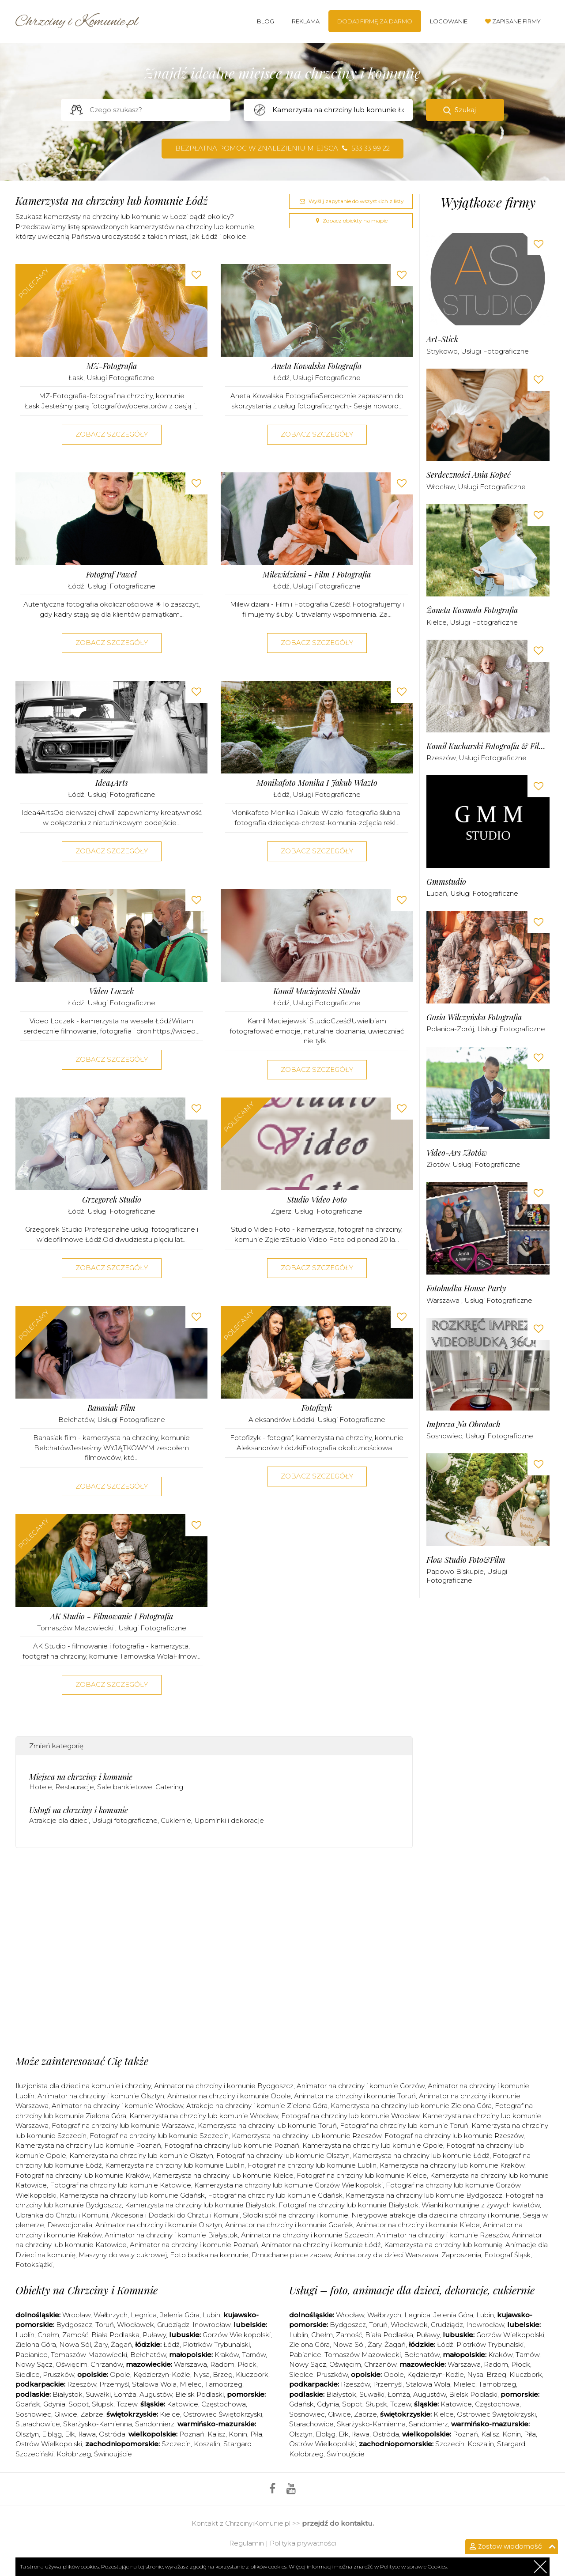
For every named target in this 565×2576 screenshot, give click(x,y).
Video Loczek (111, 991)
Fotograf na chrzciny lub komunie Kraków (82, 2175)
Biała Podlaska (115, 2335)
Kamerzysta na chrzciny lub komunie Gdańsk (132, 2195)
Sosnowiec (444, 1436)
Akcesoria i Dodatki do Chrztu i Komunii (175, 2215)
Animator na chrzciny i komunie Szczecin (307, 2235)
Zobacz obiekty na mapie (351, 220)
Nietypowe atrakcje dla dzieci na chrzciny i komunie (435, 2215)
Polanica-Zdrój (450, 1029)
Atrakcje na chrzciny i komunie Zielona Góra (257, 2105)
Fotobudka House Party (466, 1288)
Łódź (281, 377)
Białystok (68, 2394)
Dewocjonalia (69, 2225)
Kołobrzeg (73, 2454)
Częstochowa (223, 2404)
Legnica (144, 2315)
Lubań (436, 893)
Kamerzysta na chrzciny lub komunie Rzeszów (306, 2135)
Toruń (104, 2324)
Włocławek (135, 2324)
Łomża (125, 2394)
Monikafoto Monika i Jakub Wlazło (316, 783)
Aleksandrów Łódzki (281, 1419)
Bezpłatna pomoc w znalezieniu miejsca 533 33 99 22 (282, 148)
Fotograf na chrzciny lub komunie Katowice (120, 2185)
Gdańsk (27, 2404)
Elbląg (52, 2434)
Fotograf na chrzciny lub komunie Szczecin (159, 2135)
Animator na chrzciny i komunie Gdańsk (289, 2225)
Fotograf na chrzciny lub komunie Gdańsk (275, 2195)
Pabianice (31, 2354)
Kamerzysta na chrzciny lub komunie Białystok (200, 2205)
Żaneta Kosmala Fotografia (472, 610)
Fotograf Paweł (111, 575)
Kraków (227, 2354)
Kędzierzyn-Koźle (161, 2374)
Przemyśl (114, 2384)
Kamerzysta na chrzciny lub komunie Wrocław (203, 2116)
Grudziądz (173, 2324)
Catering (169, 1787)
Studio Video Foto (317, 1200)
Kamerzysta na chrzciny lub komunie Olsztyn (141, 2155)
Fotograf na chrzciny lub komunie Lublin (312, 2165)
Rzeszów (441, 758)
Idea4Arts (111, 783)
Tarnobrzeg (223, 2384)
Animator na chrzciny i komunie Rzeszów (443, 2235)
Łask (75, 377)
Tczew (127, 2404)
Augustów (155, 2394)
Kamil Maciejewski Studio (316, 991)
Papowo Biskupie (455, 1571)
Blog (265, 21)
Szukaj (465, 110)
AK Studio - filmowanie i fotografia (111, 1616)
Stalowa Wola (154, 2384)
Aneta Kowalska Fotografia (317, 366)
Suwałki (98, 2394)
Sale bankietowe (124, 1787)
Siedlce (27, 2374)
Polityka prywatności (303, 2543)
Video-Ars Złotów (456, 1153)
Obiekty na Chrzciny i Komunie (86, 2290)
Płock (246, 2364)
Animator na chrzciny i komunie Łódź (321, 2244)
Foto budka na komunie (209, 2255)
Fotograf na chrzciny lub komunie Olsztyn (283, 2155)
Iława (87, 2434)
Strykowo (442, 351)
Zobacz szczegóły (111, 434)
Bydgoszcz (74, 2324)
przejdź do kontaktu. (338, 2523)
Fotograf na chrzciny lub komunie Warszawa (123, 2125)
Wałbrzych (111, 2315)
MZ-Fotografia (112, 366)
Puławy (154, 2335)
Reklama (306, 21)
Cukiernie (176, 1820)
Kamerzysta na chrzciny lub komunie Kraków (452, 2165)
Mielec (191, 2384)
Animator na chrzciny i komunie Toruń (355, 2096)
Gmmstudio (446, 882)
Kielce (436, 622)
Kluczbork (252, 2374)
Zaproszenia (461, 2255)
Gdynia (54, 2404)
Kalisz (216, 2434)
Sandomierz (154, 2424)
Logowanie (448, 21)
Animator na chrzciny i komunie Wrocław (117, 2105)
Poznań (191, 2434)
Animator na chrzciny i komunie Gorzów (361, 2086)
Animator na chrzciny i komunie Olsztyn (101, 2096)
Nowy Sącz (34, 2364)
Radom (222, 2364)
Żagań (121, 2344)
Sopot (78, 2404)
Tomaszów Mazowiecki (76, 1628)
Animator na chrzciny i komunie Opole (229, 2096)
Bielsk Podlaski (199, 2394)
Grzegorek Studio (111, 1200)
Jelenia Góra (180, 2315)
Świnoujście (113, 2454)
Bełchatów (76, 1419)
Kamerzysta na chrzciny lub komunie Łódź (421, 2155)
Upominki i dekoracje (229, 1820)
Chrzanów (106, 2364)
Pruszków (58, 2374)
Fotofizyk (316, 1408)
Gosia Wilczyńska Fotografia (474, 1017)
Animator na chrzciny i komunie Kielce (418, 2225)
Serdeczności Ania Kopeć (468, 475)
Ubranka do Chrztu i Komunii (61, 2215)
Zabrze (91, 2414)
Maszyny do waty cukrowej (123, 2255)
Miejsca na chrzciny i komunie (80, 1777)
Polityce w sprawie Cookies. (414, 2566)
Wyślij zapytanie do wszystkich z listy (351, 201)
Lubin (211, 2315)
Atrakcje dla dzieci (59, 1820)
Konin (238, 2434)
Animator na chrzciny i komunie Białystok (171, 2235)
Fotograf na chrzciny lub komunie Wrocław (350, 2116)
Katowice (182, 2404)
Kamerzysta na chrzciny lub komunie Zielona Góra (411, 2105)
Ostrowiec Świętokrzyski (222, 2414)
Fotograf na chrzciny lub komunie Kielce (362, 2175)
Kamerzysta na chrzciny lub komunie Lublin (175, 2165)
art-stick (442, 339)
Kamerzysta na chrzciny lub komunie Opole (372, 2145)
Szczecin (176, 2444)
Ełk (70, 2434)
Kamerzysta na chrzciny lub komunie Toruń (267, 2125)
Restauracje (74, 1787)
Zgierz (281, 1211)
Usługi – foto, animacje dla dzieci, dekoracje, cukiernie (412, 2290)
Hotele (40, 1787)
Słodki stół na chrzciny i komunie (295, 2215)
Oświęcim (71, 2364)
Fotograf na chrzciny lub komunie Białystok (348, 2205)
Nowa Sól (75, 2344)
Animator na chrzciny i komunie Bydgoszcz (224, 2086)
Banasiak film (111, 1408)
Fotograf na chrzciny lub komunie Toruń (404, 2125)
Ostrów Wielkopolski (48, 2444)
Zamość (75, 2335)
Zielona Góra (35, 2344)
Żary (101, 2344)
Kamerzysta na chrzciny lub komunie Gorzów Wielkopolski (288, 2185)
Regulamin (246, 2543)
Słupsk (102, 2404)
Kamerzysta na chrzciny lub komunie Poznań (88, 2145)
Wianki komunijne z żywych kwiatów (481, 2205)
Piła (256, 2434)
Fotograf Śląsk (507, 2255)
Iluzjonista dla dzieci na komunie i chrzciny (83, 2086)
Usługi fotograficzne (120, 377)
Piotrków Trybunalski (216, 2344)
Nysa (201, 2374)
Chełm (48, 2335)
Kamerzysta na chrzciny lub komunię (443, 2244)
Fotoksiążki (34, 2264)
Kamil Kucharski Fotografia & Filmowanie (488, 746)
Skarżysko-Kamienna (97, 2424)
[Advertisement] (214, 1890)
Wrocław (440, 487)
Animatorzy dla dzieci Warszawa (386, 2255)
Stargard (511, 2444)
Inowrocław (211, 2324)
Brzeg (223, 2374)
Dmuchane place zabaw (291, 2255)
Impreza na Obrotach (463, 1424)
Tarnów (254, 2354)
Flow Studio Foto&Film (465, 1560)
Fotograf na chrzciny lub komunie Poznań (231, 2145)
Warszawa (443, 1300)
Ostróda (112, 2434)
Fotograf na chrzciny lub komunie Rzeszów (454, 2135)
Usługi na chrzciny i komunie (78, 1810)
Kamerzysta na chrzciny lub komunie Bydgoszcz (424, 2195)
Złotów (437, 1164)
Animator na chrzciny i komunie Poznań (194, 2244)
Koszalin (207, 2444)
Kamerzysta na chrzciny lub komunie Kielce (223, 2175)
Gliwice (65, 2414)
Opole (120, 2374)
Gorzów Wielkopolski (237, 2335)
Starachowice (37, 2424)
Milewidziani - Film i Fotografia (317, 575)
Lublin (24, 2335)
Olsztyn (27, 2434)
